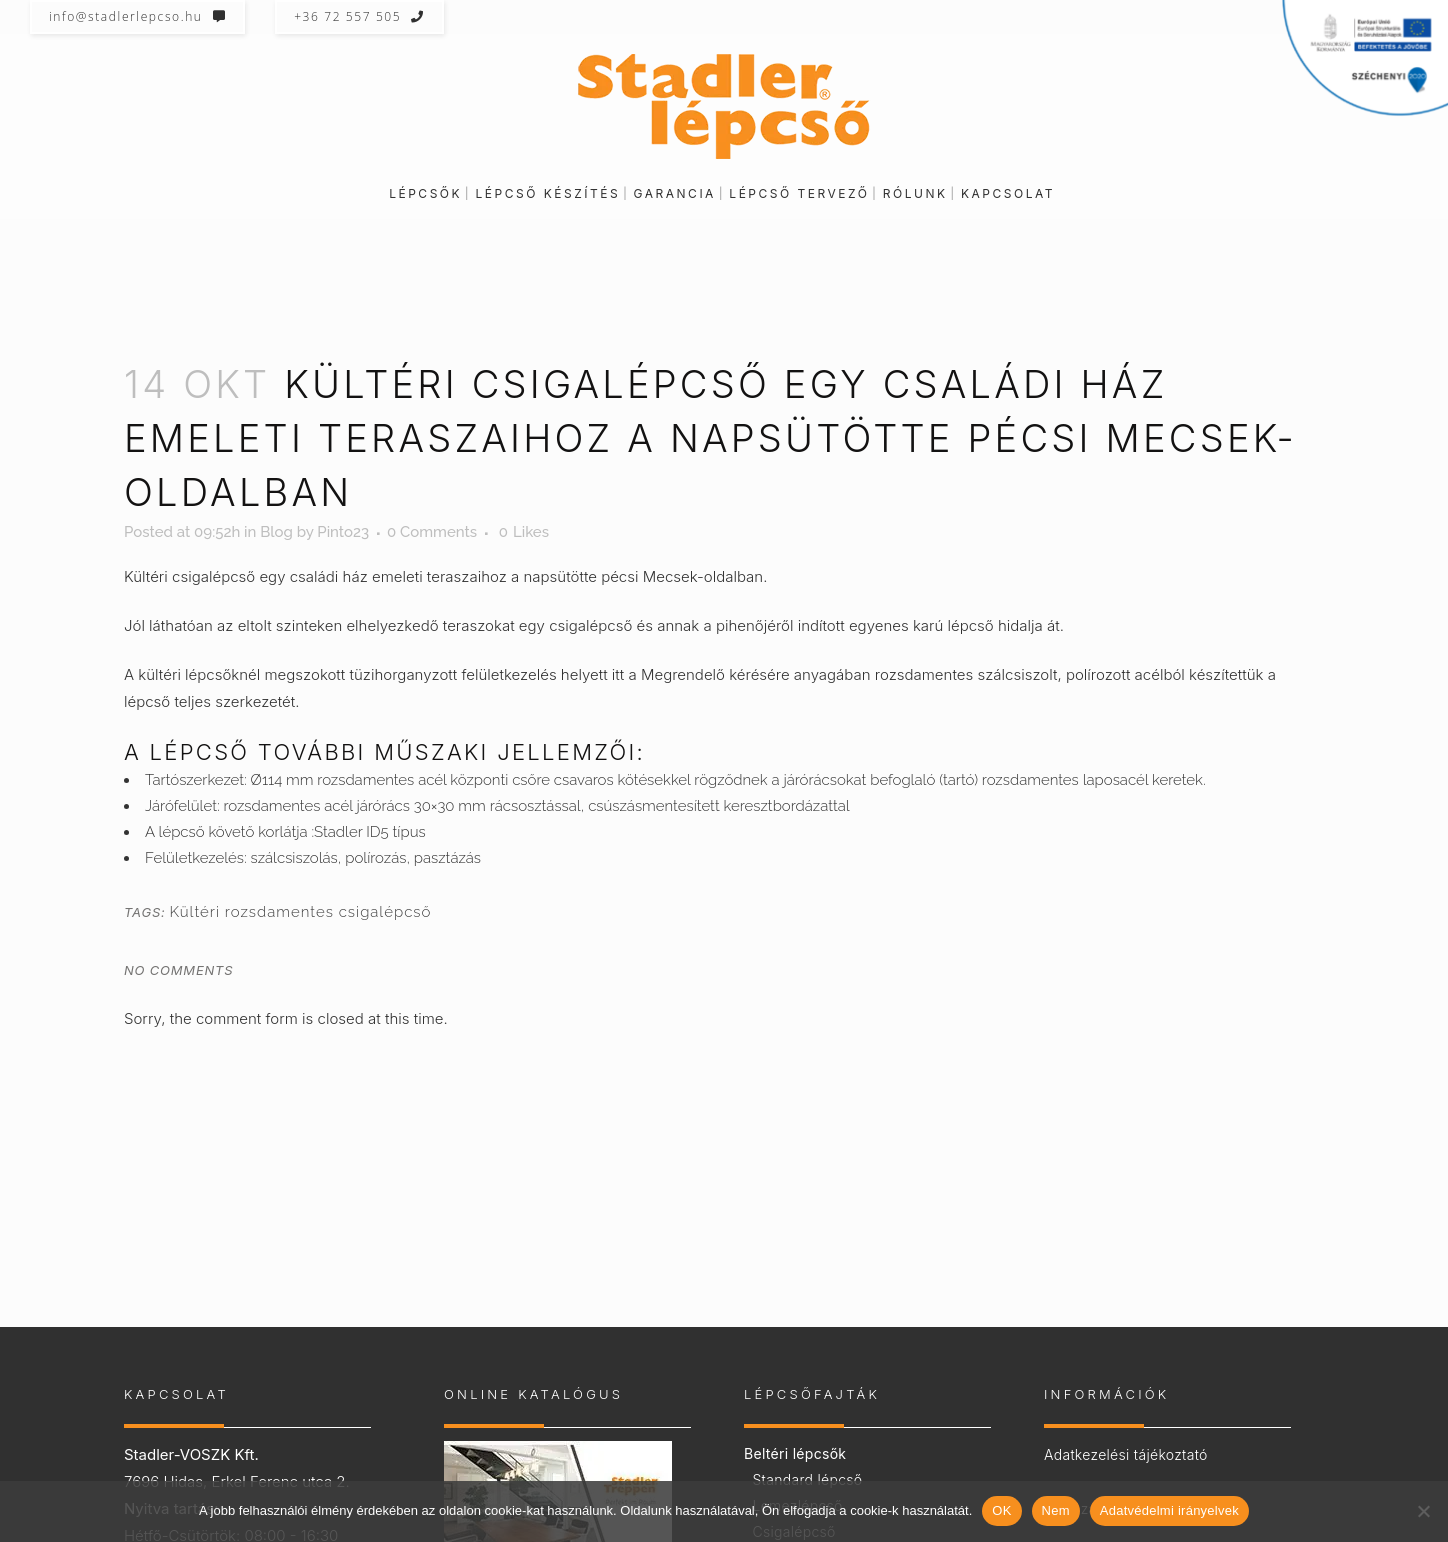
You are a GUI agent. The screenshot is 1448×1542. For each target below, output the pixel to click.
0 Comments (432, 532)
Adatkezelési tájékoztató (1126, 1454)
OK (1001, 1510)
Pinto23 (343, 532)
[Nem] (1423, 1511)
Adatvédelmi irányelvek (1169, 1510)
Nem (1056, 1510)
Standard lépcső (807, 1479)
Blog (276, 532)
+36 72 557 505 (359, 16)
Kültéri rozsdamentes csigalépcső (300, 912)
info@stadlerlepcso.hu (137, 16)
